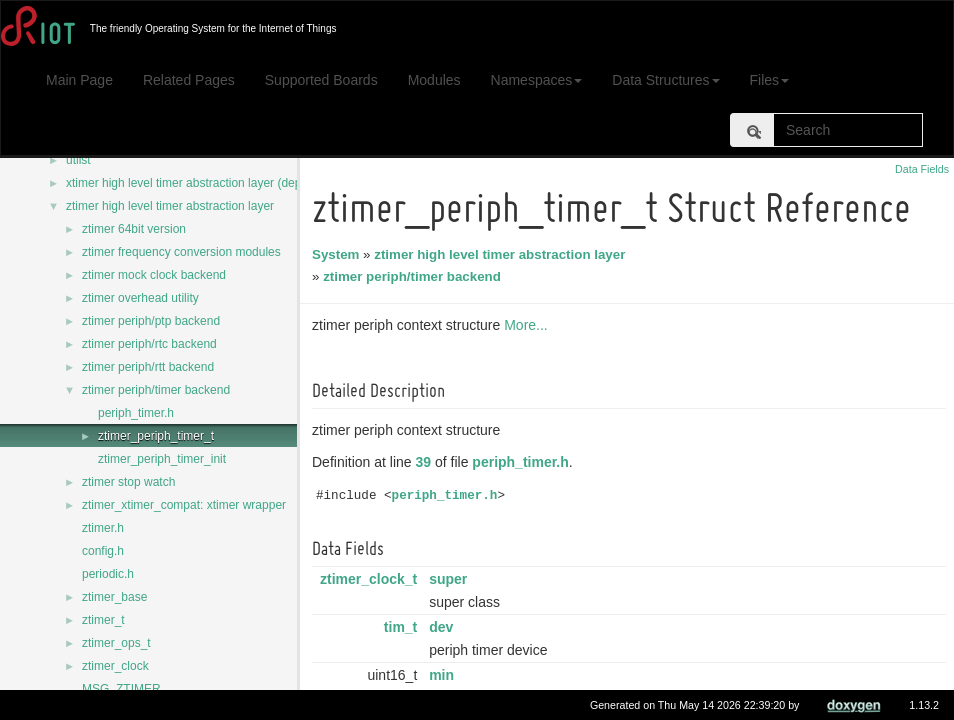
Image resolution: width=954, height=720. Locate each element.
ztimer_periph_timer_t (156, 436)
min (444, 675)
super (451, 579)
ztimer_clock (115, 666)
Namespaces (537, 80)
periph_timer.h (136, 413)
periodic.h (108, 574)
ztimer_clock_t (371, 579)
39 (427, 462)
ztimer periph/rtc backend (149, 344)
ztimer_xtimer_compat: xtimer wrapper (184, 505)
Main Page (79, 80)
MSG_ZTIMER (121, 689)
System (338, 254)
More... (529, 325)
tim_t (403, 627)
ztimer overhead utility (140, 298)
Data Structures (665, 80)
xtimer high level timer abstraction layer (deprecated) (205, 183)
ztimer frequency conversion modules (181, 252)
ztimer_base (114, 597)
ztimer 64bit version (134, 229)
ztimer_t (103, 620)
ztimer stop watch (128, 482)
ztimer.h (103, 528)
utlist (78, 160)
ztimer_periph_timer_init (162, 459)
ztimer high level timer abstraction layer (170, 206)
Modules (434, 80)
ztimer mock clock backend (154, 275)
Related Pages (189, 80)
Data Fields (922, 169)
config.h (103, 551)
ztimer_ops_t (116, 643)
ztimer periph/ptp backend (151, 321)
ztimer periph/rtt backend (148, 367)
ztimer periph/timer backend (156, 390)
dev (444, 627)
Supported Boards (321, 80)
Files (770, 80)
